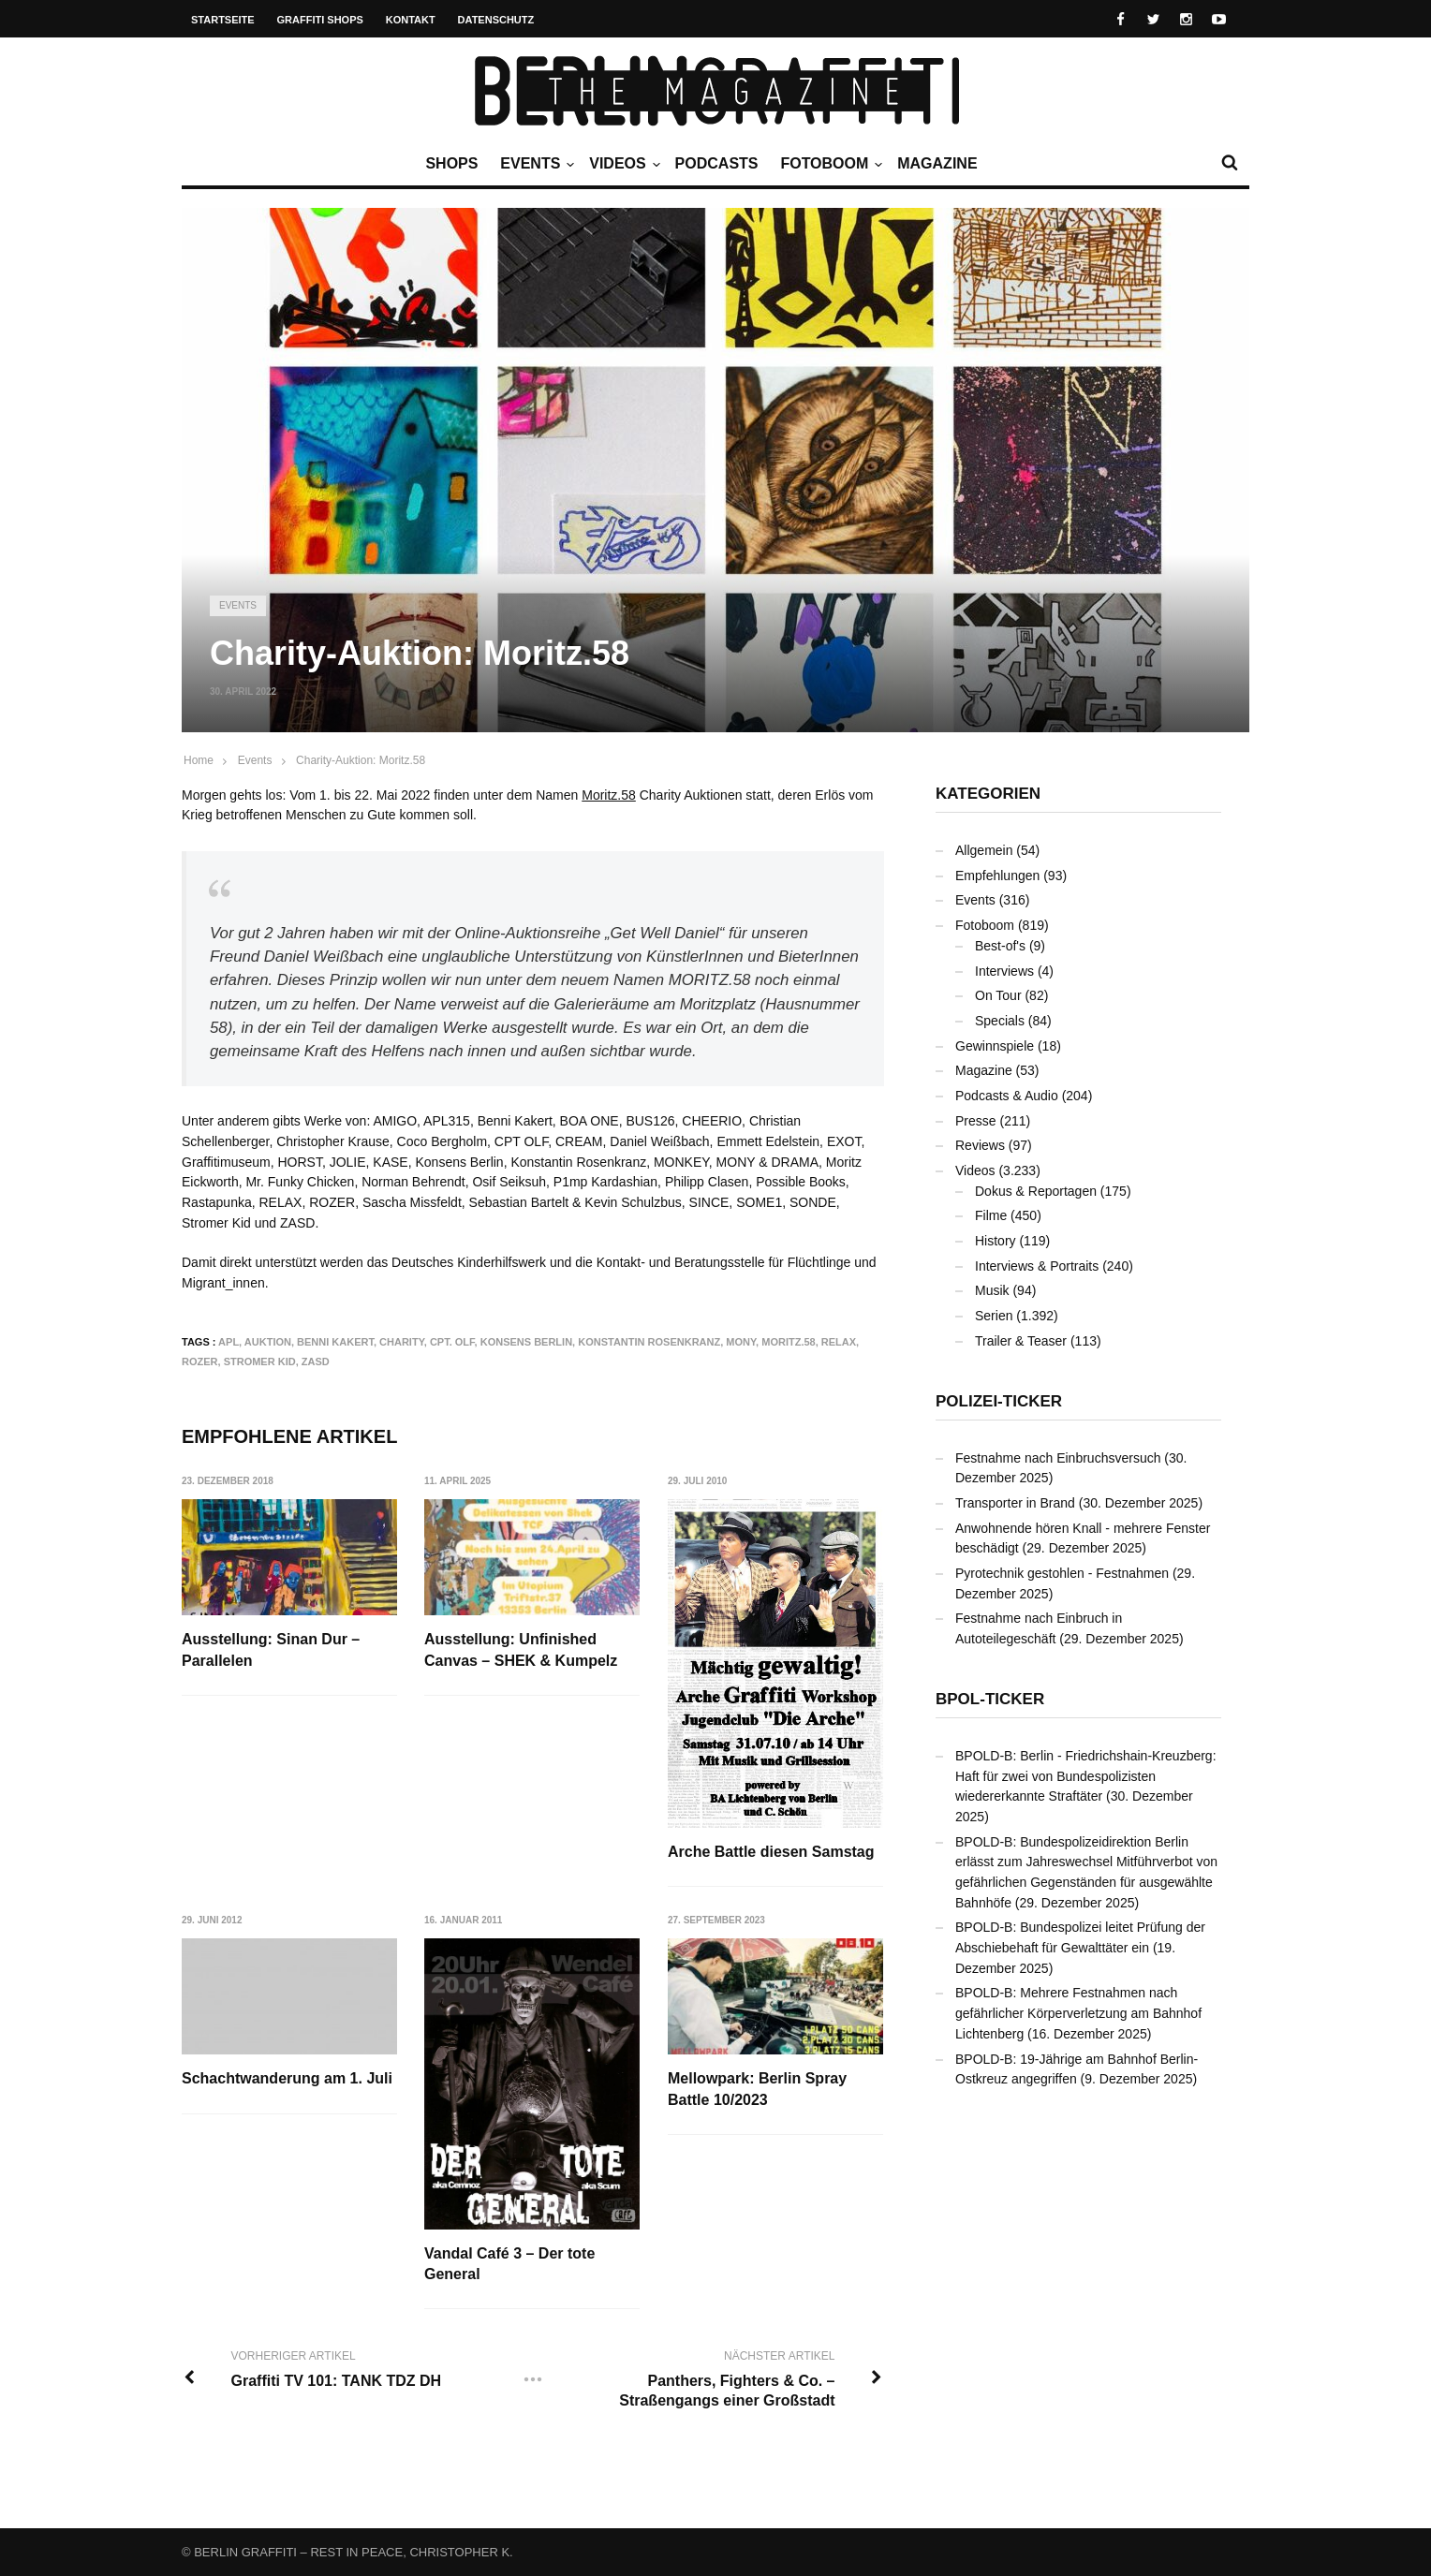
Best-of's (1000, 945)
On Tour (998, 995)
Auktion (267, 1341)
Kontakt (410, 19)
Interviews (1004, 971)
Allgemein (983, 850)
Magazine (937, 163)
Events (534, 163)
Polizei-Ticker (999, 1401)
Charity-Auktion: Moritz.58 (360, 760)
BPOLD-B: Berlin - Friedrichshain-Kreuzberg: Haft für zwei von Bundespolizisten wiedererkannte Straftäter (1086, 1775)
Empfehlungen (997, 875)
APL (228, 1341)
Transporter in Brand (1015, 1502)
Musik (992, 1290)
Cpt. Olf (452, 1341)
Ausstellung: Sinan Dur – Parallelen (271, 1649)
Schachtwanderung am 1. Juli (287, 2078)
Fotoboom (829, 163)
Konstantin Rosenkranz (649, 1341)
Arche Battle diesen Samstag (772, 1852)
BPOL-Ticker (990, 1699)
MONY (741, 1341)
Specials (1000, 1020)
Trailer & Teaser (1021, 1340)
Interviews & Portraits (1037, 1266)
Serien (993, 1315)
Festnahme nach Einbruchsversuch (1057, 1457)
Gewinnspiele (994, 1045)
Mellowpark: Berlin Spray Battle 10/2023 (758, 2088)
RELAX (838, 1341)
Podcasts (717, 163)
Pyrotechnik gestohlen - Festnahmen (1062, 1573)
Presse (975, 1120)
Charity (401, 1341)
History (995, 1240)
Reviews (980, 1145)
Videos (622, 163)
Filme (991, 1215)
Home (199, 760)
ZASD (316, 1361)
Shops (451, 163)
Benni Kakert (335, 1341)
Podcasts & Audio (1006, 1095)
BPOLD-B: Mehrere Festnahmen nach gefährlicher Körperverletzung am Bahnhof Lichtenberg (1078, 2012)
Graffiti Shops (320, 19)
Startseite (223, 19)
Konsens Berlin (526, 1341)
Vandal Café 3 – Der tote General (510, 2263)
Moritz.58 (609, 795)
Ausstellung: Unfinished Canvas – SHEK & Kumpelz (521, 1649)
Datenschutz (496, 19)
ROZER (200, 1361)
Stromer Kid (260, 1361)
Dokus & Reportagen (1036, 1191)
